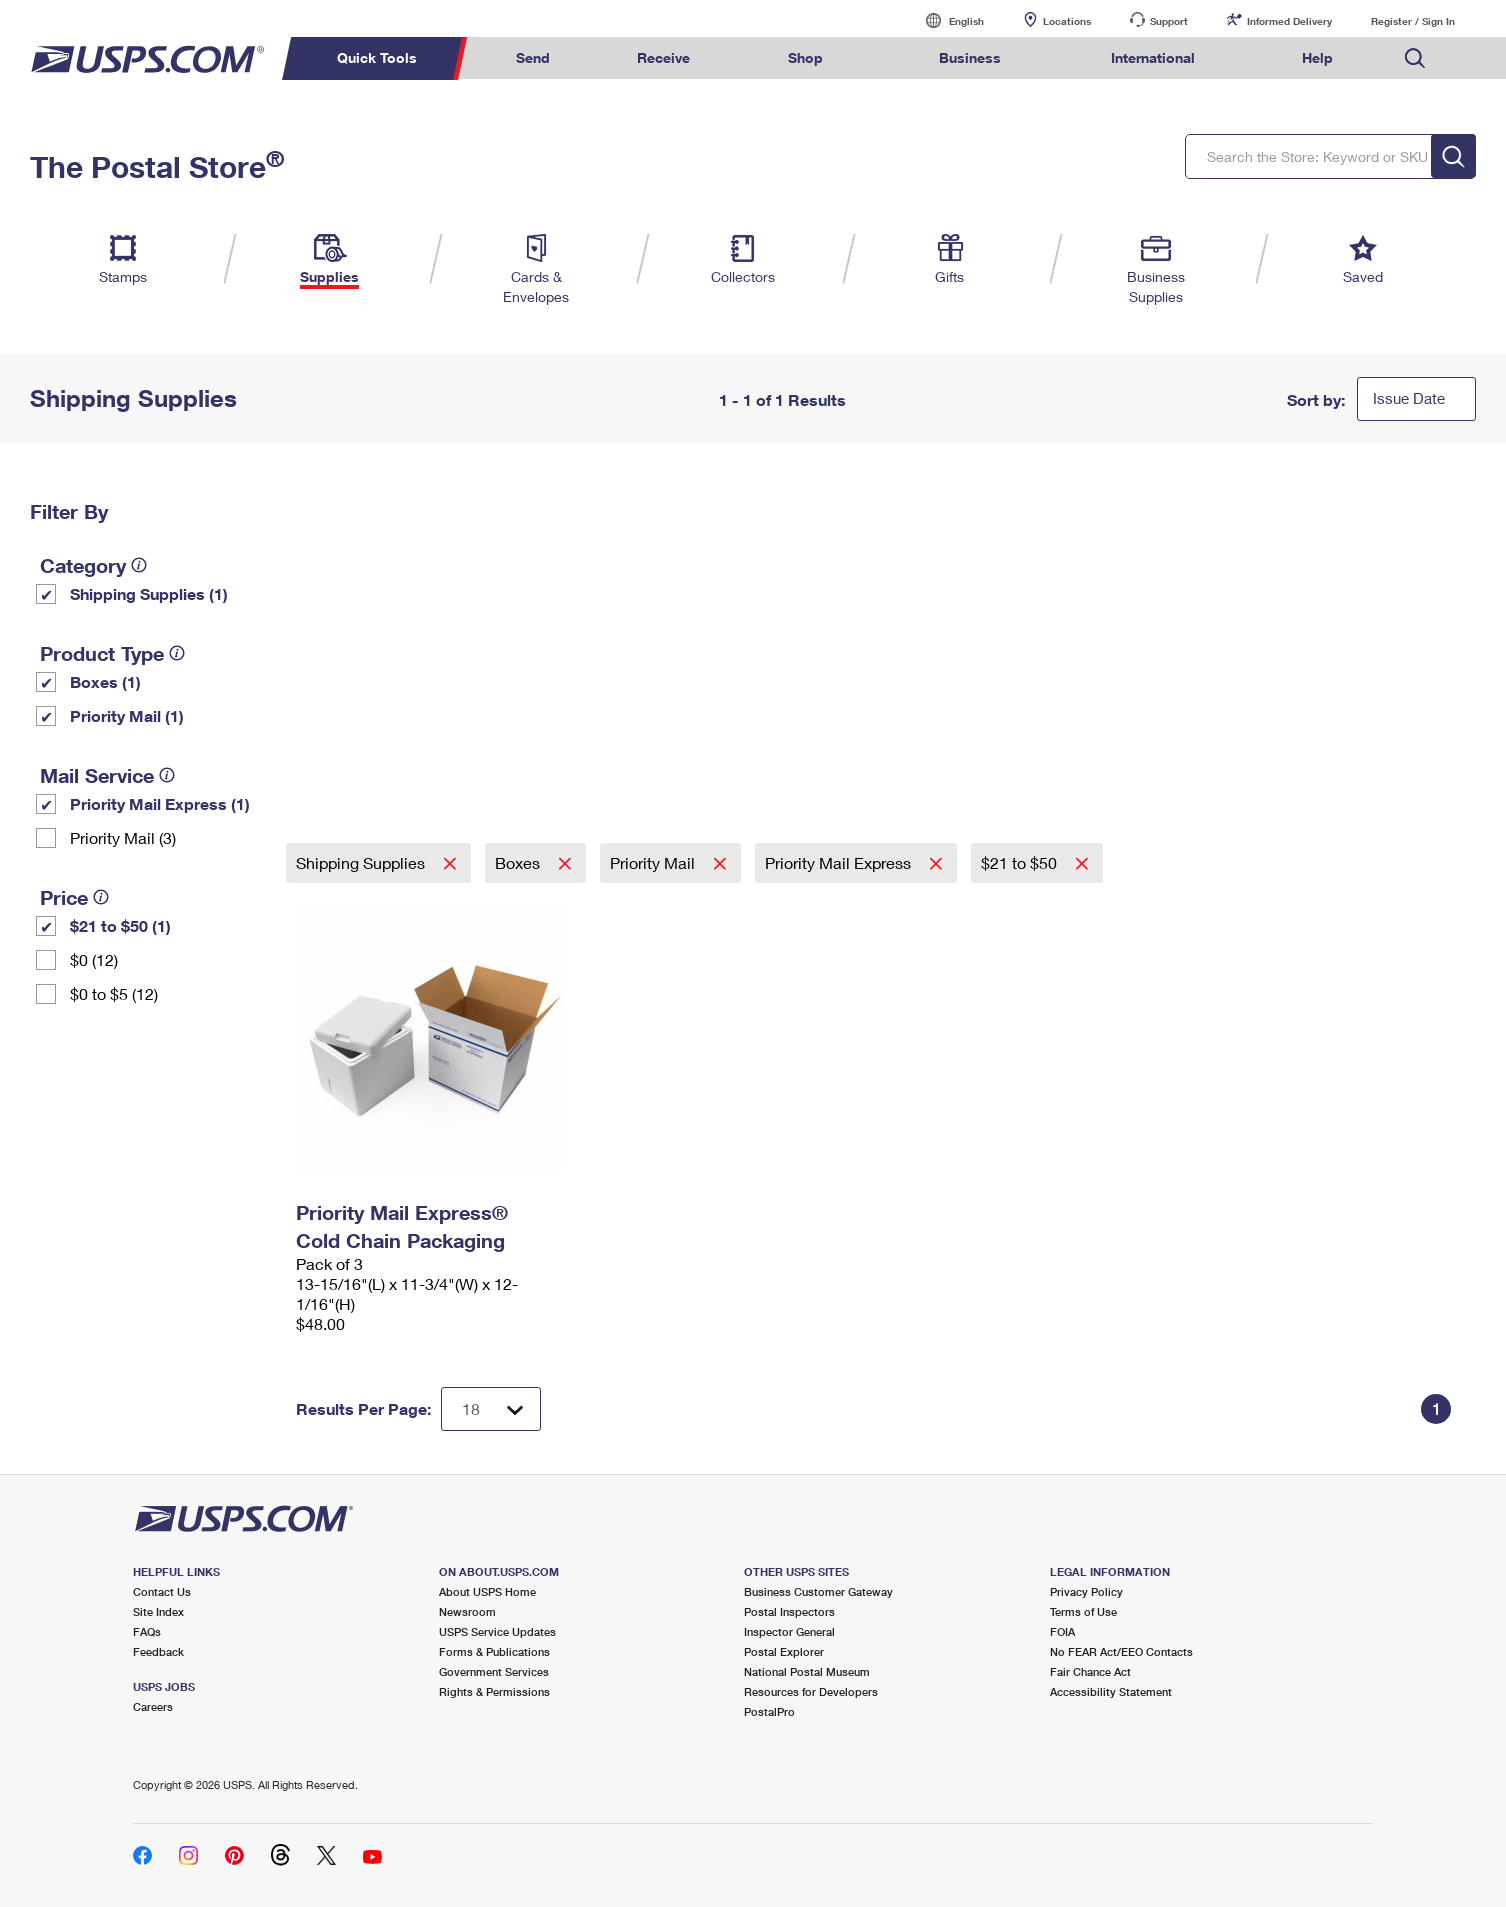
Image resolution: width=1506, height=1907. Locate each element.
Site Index (158, 1611)
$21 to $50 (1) (120, 925)
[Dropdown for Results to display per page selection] (491, 1409)
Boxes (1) (105, 681)
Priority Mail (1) (127, 715)
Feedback (158, 1651)
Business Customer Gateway (818, 1591)
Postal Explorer (784, 1651)
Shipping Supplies (362, 862)
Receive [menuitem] (663, 57)
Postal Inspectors (789, 1611)
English (946, 20)
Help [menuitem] (1317, 57)
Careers (153, 1706)
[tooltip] (139, 565)
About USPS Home (487, 1591)
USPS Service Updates (497, 1631)
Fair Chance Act (1090, 1671)
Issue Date (1409, 398)
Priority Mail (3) (123, 837)
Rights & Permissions (494, 1691)
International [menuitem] (1153, 57)
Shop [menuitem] (805, 57)
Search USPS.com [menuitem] (1415, 58)
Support (1169, 21)
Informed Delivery (1289, 21)
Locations (1067, 21)
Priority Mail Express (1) (160, 803)
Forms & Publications (494, 1651)
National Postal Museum (807, 1671)
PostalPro (769, 1711)
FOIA (1062, 1631)
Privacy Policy (1086, 1591)
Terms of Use (1083, 1611)
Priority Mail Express (840, 862)
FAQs (147, 1631)
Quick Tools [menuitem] (377, 57)
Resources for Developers (811, 1691)
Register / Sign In (1413, 21)
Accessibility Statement (1111, 1691)
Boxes (519, 862)
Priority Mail (654, 862)
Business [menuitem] (970, 57)
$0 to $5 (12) (114, 993)
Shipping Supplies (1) (149, 593)
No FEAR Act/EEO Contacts (1121, 1651)
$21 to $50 (1021, 862)
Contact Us (162, 1591)
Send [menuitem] (533, 57)
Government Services (494, 1671)
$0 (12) (94, 959)
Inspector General (789, 1631)
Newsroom (467, 1611)
